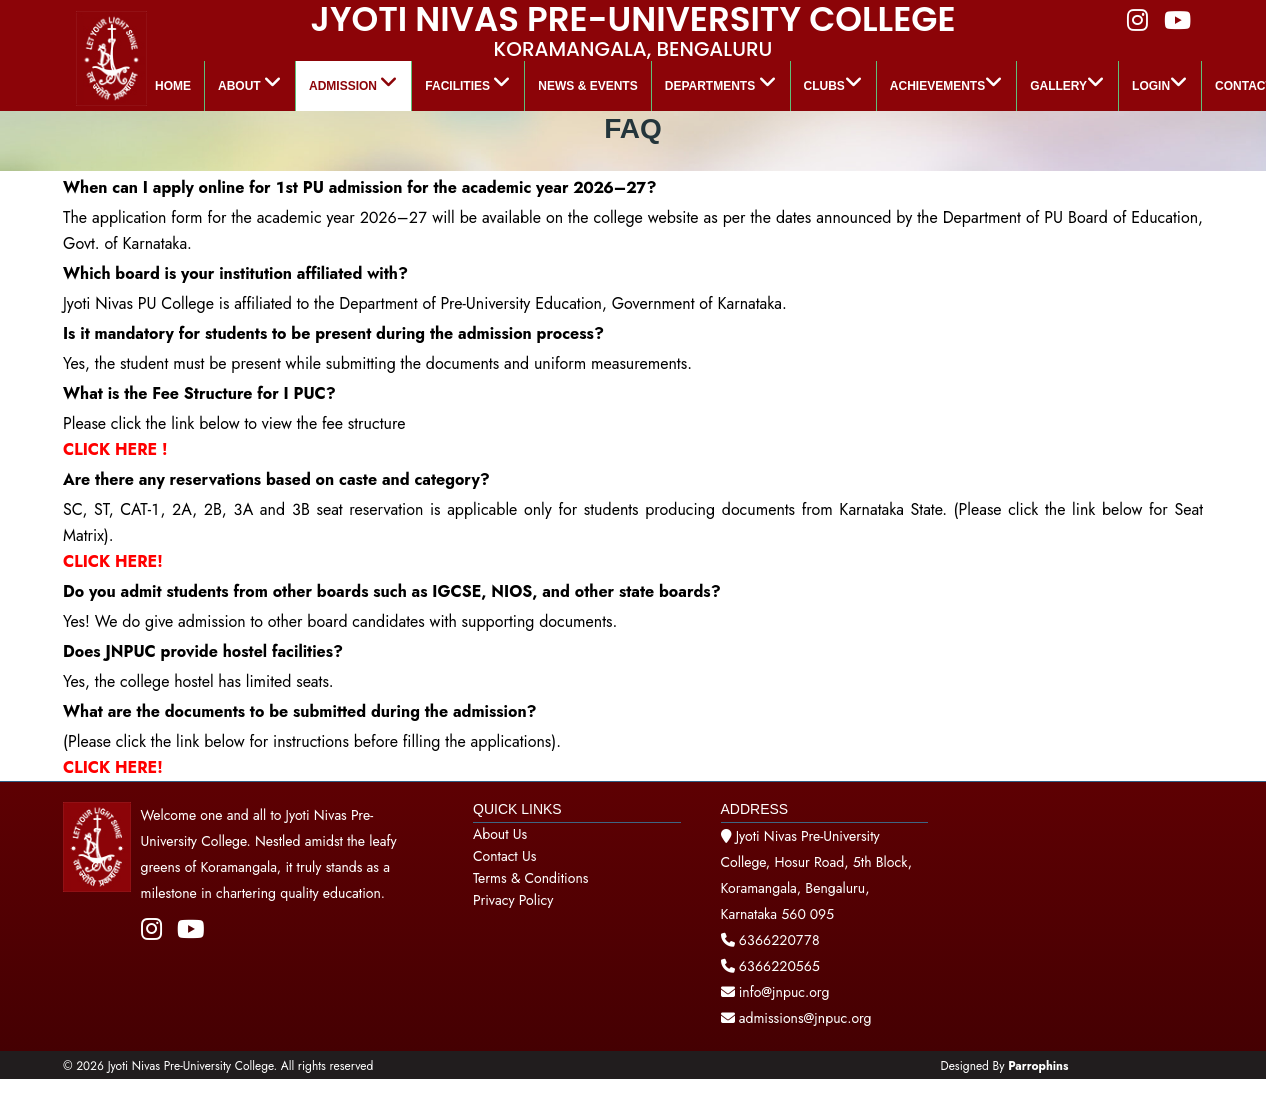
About (250, 83)
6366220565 (779, 966)
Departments (721, 83)
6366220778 (779, 940)
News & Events (587, 86)
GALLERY (1067, 83)
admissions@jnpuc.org (796, 1018)
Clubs (833, 83)
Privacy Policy (513, 900)
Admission (353, 83)
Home (173, 86)
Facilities (468, 83)
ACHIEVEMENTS (946, 83)
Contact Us (504, 856)
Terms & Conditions (530, 878)
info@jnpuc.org (782, 992)
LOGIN (1160, 83)
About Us (500, 834)
